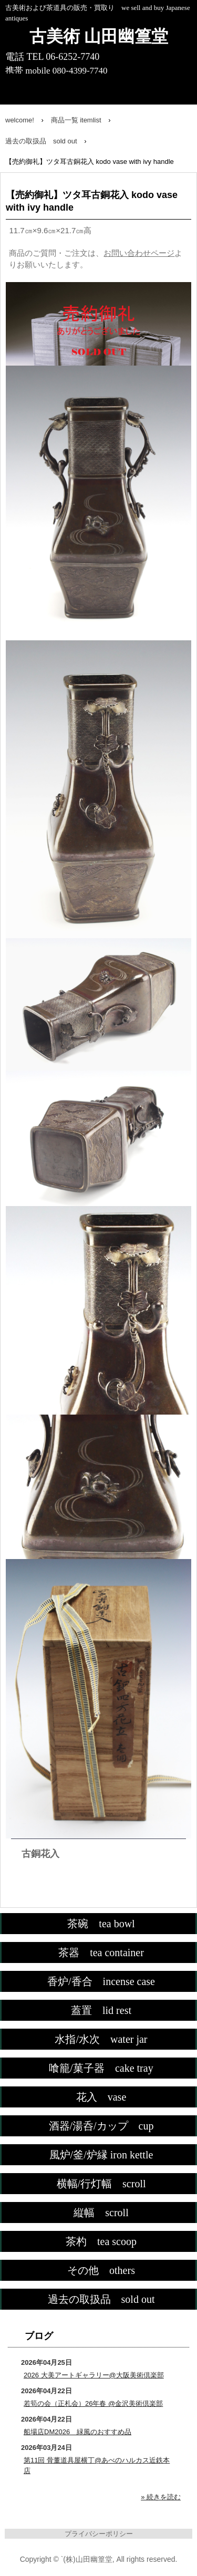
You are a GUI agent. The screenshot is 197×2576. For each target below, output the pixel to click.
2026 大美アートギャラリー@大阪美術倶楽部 (94, 2375)
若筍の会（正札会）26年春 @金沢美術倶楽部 (93, 2403)
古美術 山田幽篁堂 (98, 36)
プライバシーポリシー (99, 2534)
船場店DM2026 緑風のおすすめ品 (77, 2432)
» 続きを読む (161, 2497)
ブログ (39, 2336)
